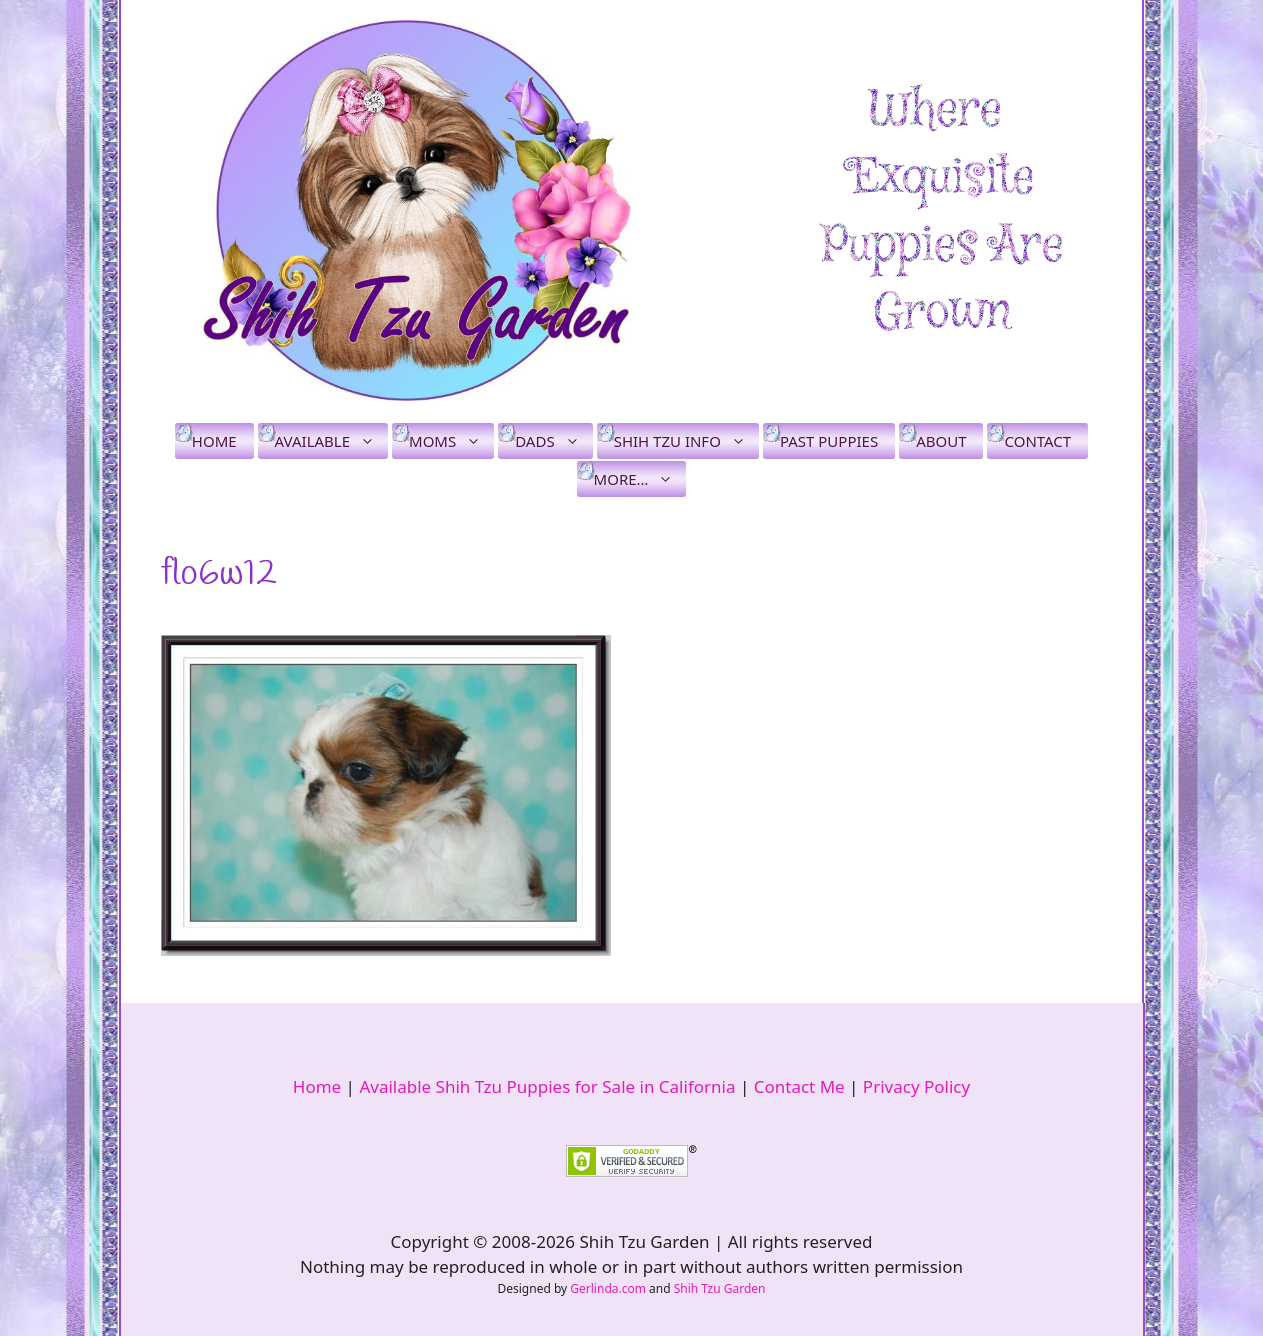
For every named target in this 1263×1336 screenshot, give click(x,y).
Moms (451, 441)
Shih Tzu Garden (720, 1288)
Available (331, 441)
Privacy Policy (916, 1086)
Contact (1037, 441)
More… (640, 479)
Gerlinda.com (608, 1288)
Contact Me (799, 1086)
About (941, 441)
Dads (553, 441)
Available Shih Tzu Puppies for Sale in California (547, 1086)
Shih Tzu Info (686, 441)
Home (214, 441)
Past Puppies (829, 441)
